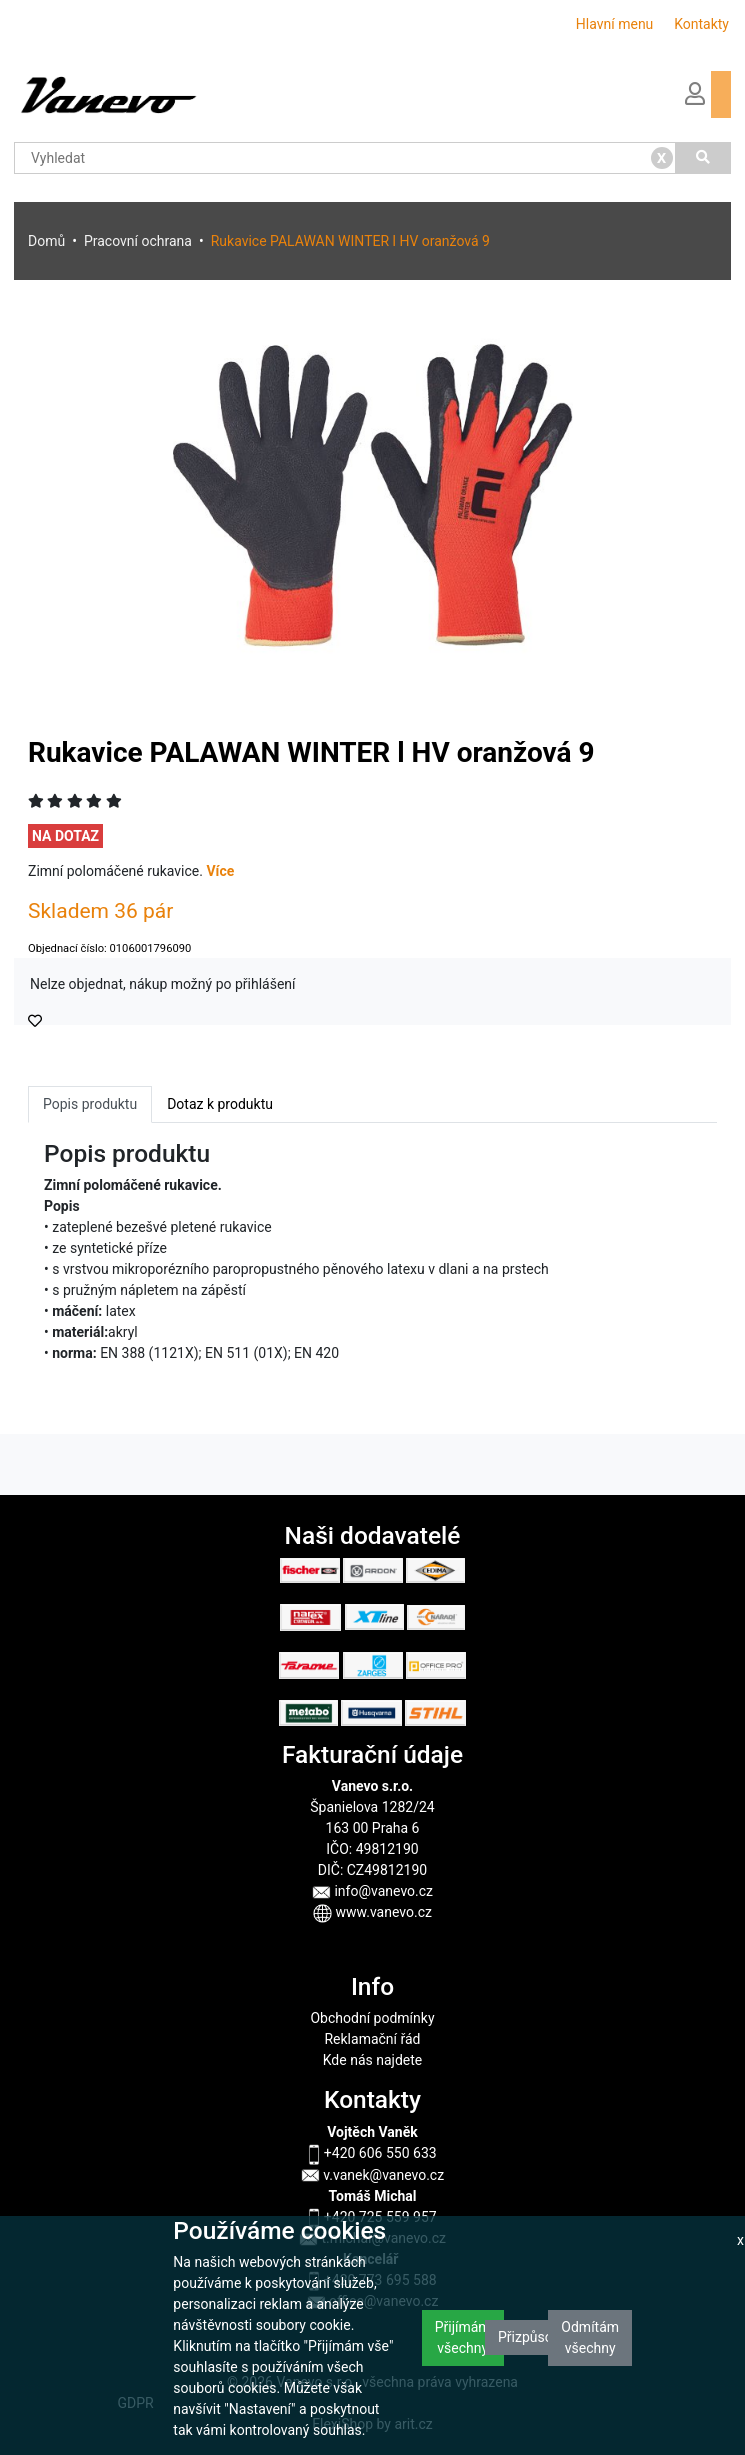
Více (220, 871)
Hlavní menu (615, 24)
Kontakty (701, 24)
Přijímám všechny (463, 2337)
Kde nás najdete (372, 2060)
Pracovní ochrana (138, 241)
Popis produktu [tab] (90, 1104)
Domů (46, 241)
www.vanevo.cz (372, 1912)
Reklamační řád (372, 2039)
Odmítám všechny (590, 2337)
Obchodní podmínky (372, 2018)
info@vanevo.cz (372, 1891)
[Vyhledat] (703, 158)
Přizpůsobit (533, 2337)
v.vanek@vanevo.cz (372, 2175)
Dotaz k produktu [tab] (220, 1104)
